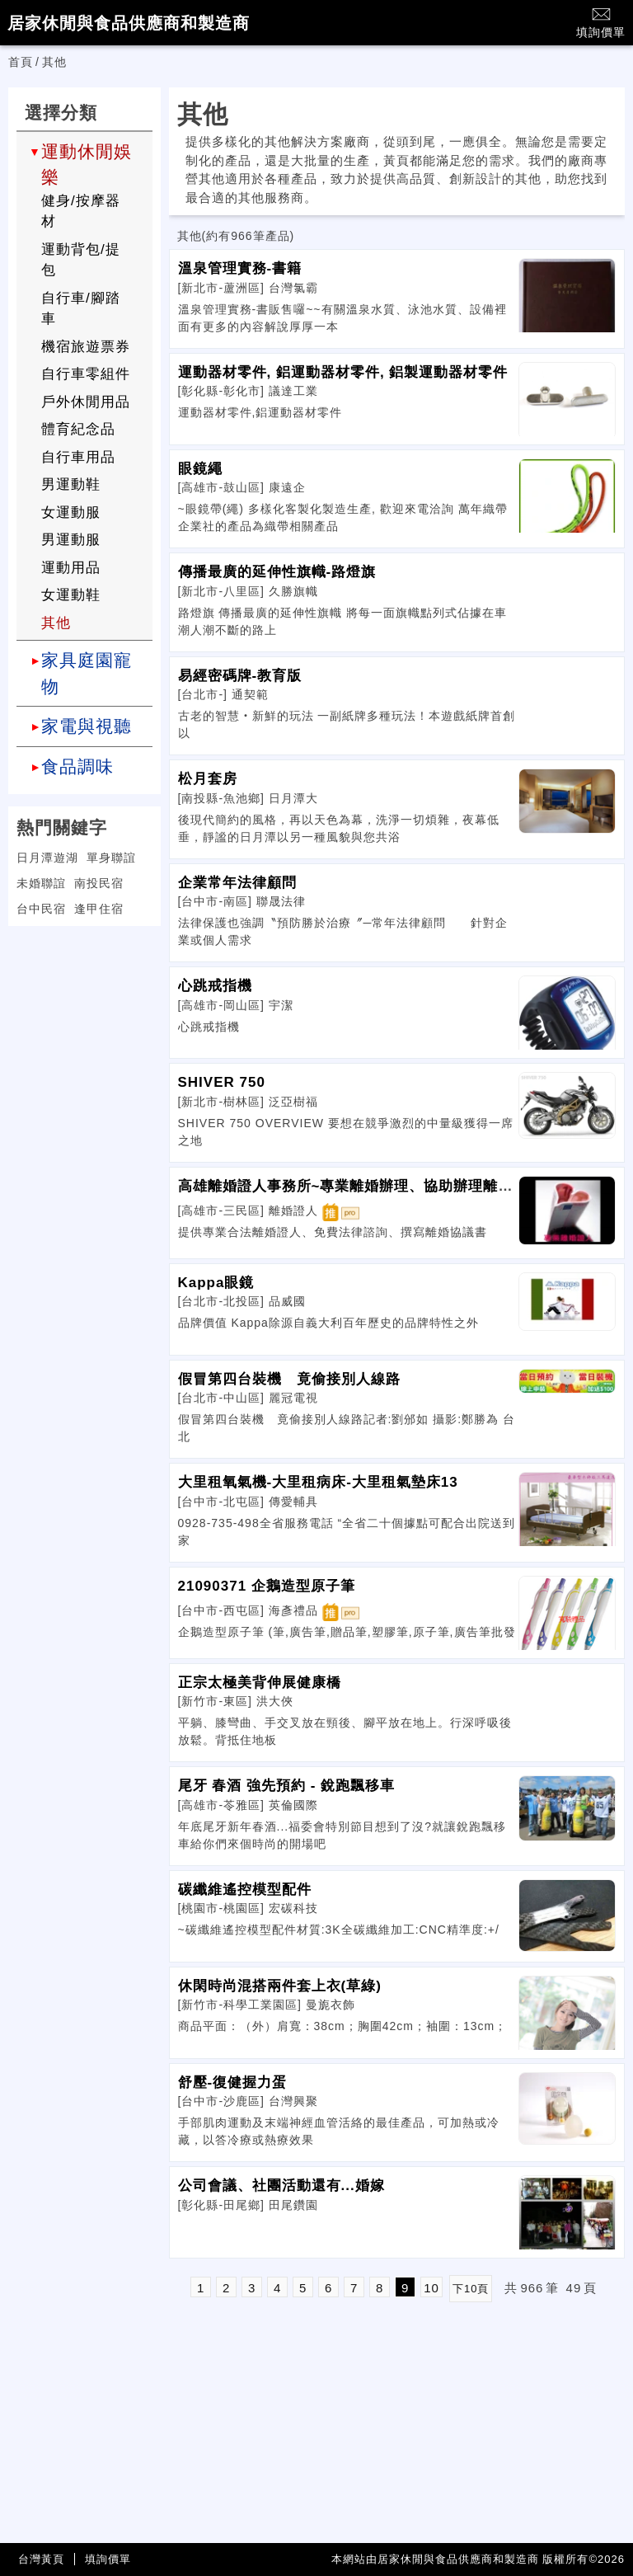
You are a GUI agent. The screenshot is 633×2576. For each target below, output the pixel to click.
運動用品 (71, 568)
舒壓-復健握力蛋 (233, 2082)
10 (431, 2288)
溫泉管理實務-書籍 (240, 268)
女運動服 (71, 512)
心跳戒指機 (215, 986)
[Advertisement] (84, 1041)
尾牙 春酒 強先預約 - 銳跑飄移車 (287, 1785)
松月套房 (207, 779)
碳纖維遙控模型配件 (245, 1889)
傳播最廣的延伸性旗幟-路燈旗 (277, 572)
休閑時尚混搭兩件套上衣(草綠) (280, 1986)
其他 (56, 623)
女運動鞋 (71, 595)
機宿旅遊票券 (85, 347)
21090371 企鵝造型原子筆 (266, 1586)
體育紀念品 (78, 429)
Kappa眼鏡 (216, 1282)
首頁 (20, 61)
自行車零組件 (85, 374)
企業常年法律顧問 (237, 883)
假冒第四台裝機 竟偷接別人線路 (289, 1379)
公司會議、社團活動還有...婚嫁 (281, 2185)
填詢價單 (601, 22)
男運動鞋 (71, 484)
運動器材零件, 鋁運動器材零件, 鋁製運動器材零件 (343, 372)
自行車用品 (78, 457)
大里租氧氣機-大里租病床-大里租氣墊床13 (318, 1482)
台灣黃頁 (41, 2559)
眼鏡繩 (200, 469)
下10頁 (470, 2288)
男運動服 (71, 540)
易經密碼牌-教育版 (240, 676)
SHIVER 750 (221, 1082)
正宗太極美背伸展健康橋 (259, 1682)
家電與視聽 (86, 726)
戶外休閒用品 (85, 402)
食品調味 (77, 766)
